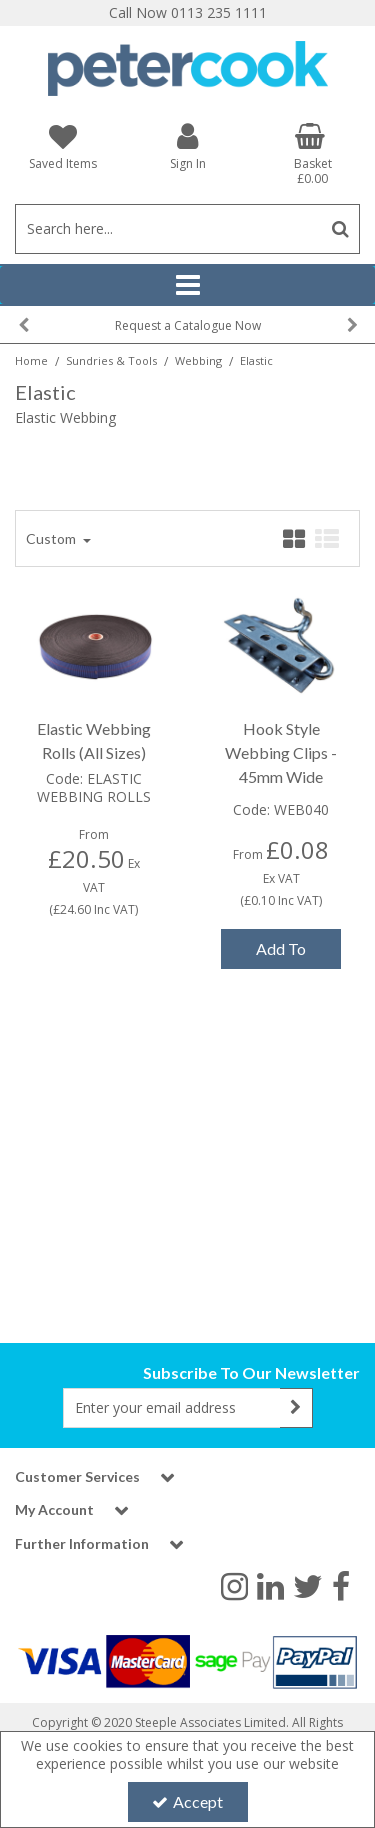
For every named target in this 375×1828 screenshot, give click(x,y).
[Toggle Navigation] (187, 285)
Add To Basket (281, 954)
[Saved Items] (62, 146)
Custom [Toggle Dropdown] (52, 538)
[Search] (168, 229)
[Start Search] (340, 229)
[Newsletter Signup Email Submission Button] (296, 1408)
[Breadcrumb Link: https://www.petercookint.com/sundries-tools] (111, 359)
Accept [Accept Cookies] (187, 1801)
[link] (234, 1585)
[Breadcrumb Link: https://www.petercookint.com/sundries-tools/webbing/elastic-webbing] (256, 359)
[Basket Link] (312, 154)
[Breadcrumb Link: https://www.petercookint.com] (31, 359)
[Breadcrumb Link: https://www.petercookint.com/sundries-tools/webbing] (198, 359)
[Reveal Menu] (187, 285)
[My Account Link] (187, 145)
